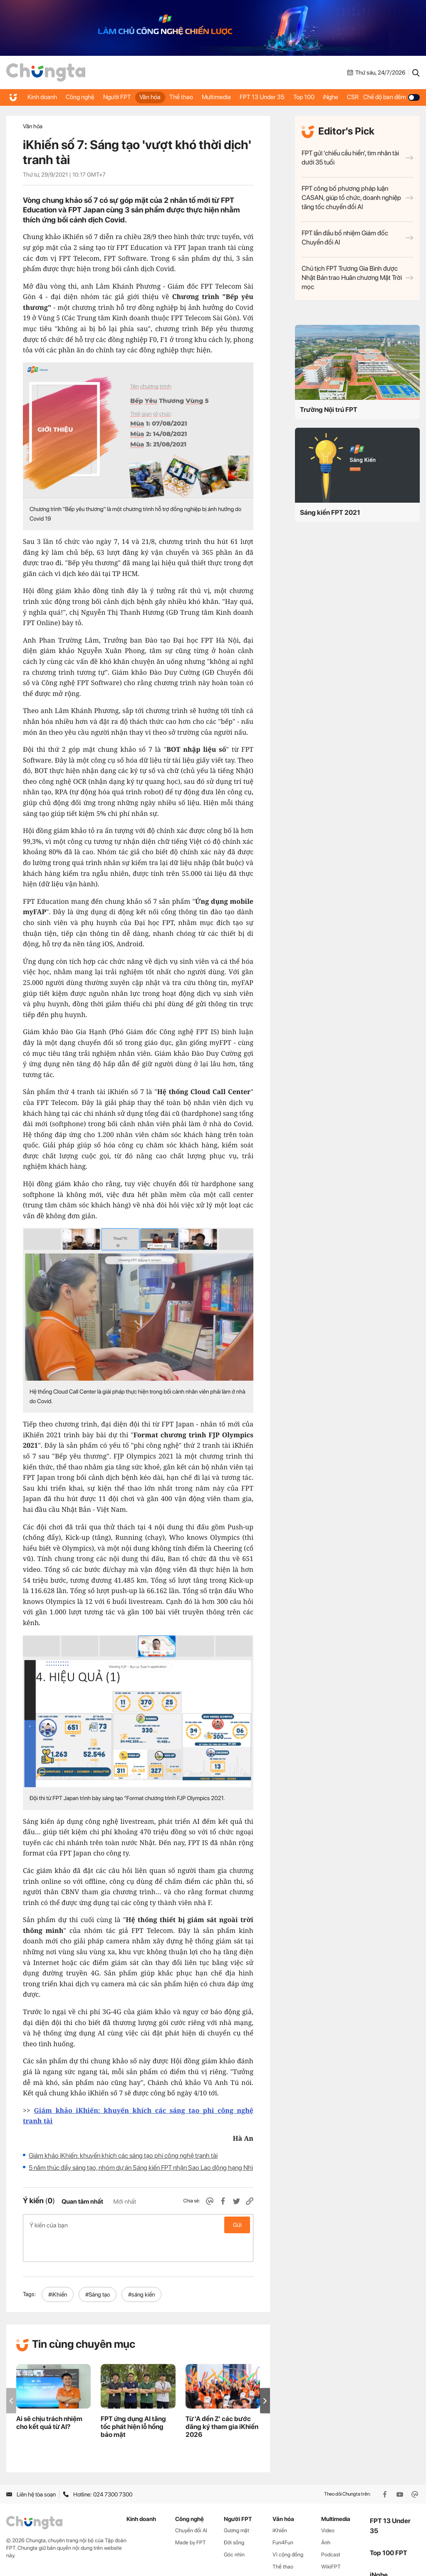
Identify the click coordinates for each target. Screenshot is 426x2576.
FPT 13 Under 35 (261, 97)
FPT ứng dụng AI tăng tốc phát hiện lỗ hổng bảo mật (133, 2400)
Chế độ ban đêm (394, 97)
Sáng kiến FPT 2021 (330, 512)
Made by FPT (190, 2516)
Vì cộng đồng (287, 2528)
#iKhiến (57, 2268)
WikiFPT (331, 2540)
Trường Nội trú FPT (328, 410)
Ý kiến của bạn (138, 2225)
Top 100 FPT (388, 2527)
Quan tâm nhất (82, 2201)
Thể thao (175, 97)
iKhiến (279, 2504)
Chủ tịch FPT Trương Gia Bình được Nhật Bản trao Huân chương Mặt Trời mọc (357, 277)
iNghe (331, 97)
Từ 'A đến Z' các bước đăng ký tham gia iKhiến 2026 (222, 2400)
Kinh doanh (37, 97)
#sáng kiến (141, 2268)
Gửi (237, 2225)
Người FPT (111, 97)
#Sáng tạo (97, 2268)
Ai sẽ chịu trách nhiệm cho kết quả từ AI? (49, 2396)
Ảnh (325, 2516)
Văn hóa (144, 97)
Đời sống (234, 2516)
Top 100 (299, 97)
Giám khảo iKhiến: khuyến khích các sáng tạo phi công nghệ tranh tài (123, 2156)
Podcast (330, 2528)
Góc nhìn (234, 2528)
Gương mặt (236, 2504)
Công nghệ (73, 97)
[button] (265, 2374)
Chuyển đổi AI (191, 2504)
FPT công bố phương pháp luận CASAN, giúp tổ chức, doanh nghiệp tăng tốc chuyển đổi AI (357, 198)
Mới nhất (124, 2201)
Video (327, 2504)
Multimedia (215, 97)
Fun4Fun (282, 2516)
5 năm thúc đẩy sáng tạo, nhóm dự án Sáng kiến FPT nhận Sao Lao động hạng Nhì (141, 2168)
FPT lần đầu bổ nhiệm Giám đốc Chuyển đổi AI (357, 237)
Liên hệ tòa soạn (31, 2468)
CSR (357, 97)
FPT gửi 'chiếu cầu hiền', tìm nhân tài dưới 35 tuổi (357, 157)
